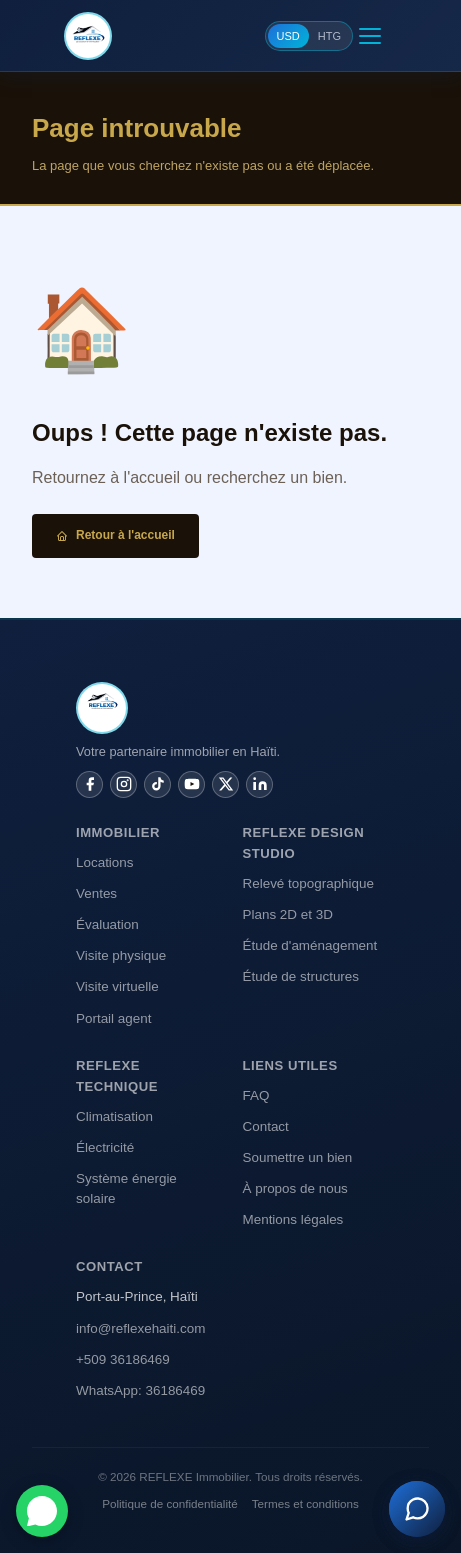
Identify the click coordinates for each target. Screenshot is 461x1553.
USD (288, 36)
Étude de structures (301, 976)
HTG (329, 36)
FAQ (256, 1095)
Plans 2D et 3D (288, 914)
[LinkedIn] (259, 784)
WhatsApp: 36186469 (140, 1390)
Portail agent (113, 1018)
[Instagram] (123, 784)
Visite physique (121, 955)
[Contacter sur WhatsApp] (42, 1511)
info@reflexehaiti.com (140, 1328)
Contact (266, 1126)
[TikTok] (157, 784)
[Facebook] (89, 784)
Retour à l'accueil (115, 535)
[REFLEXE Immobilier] (88, 36)
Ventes (96, 893)
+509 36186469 (123, 1359)
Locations (105, 862)
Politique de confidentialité (170, 1503)
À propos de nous (295, 1188)
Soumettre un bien (298, 1157)
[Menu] (370, 36)
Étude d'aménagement (310, 945)
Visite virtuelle (117, 986)
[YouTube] (191, 784)
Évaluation (107, 924)
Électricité (105, 1147)
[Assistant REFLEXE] (417, 1509)
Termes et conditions (305, 1503)
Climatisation (114, 1116)
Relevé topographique (309, 883)
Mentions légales (293, 1219)
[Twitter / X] (225, 784)
